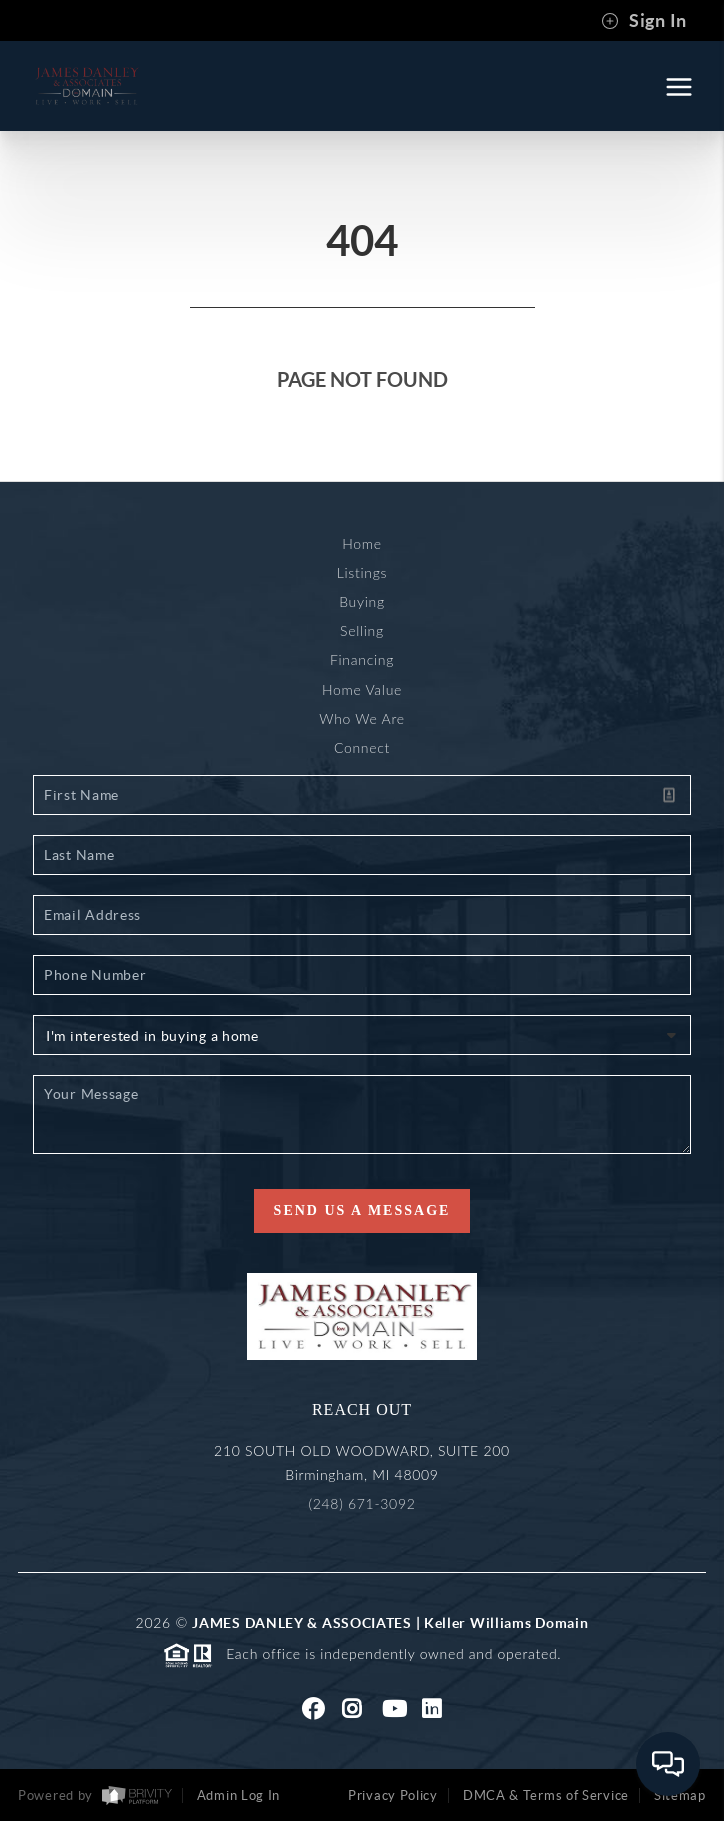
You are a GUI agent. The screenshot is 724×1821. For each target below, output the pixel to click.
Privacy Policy (393, 1795)
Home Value (362, 689)
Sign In (644, 21)
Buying (362, 601)
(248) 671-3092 (361, 1503)
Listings (362, 572)
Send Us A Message (362, 1210)
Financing (362, 659)
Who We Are (361, 718)
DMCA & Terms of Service (546, 1795)
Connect (362, 747)
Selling (362, 630)
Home (362, 543)
